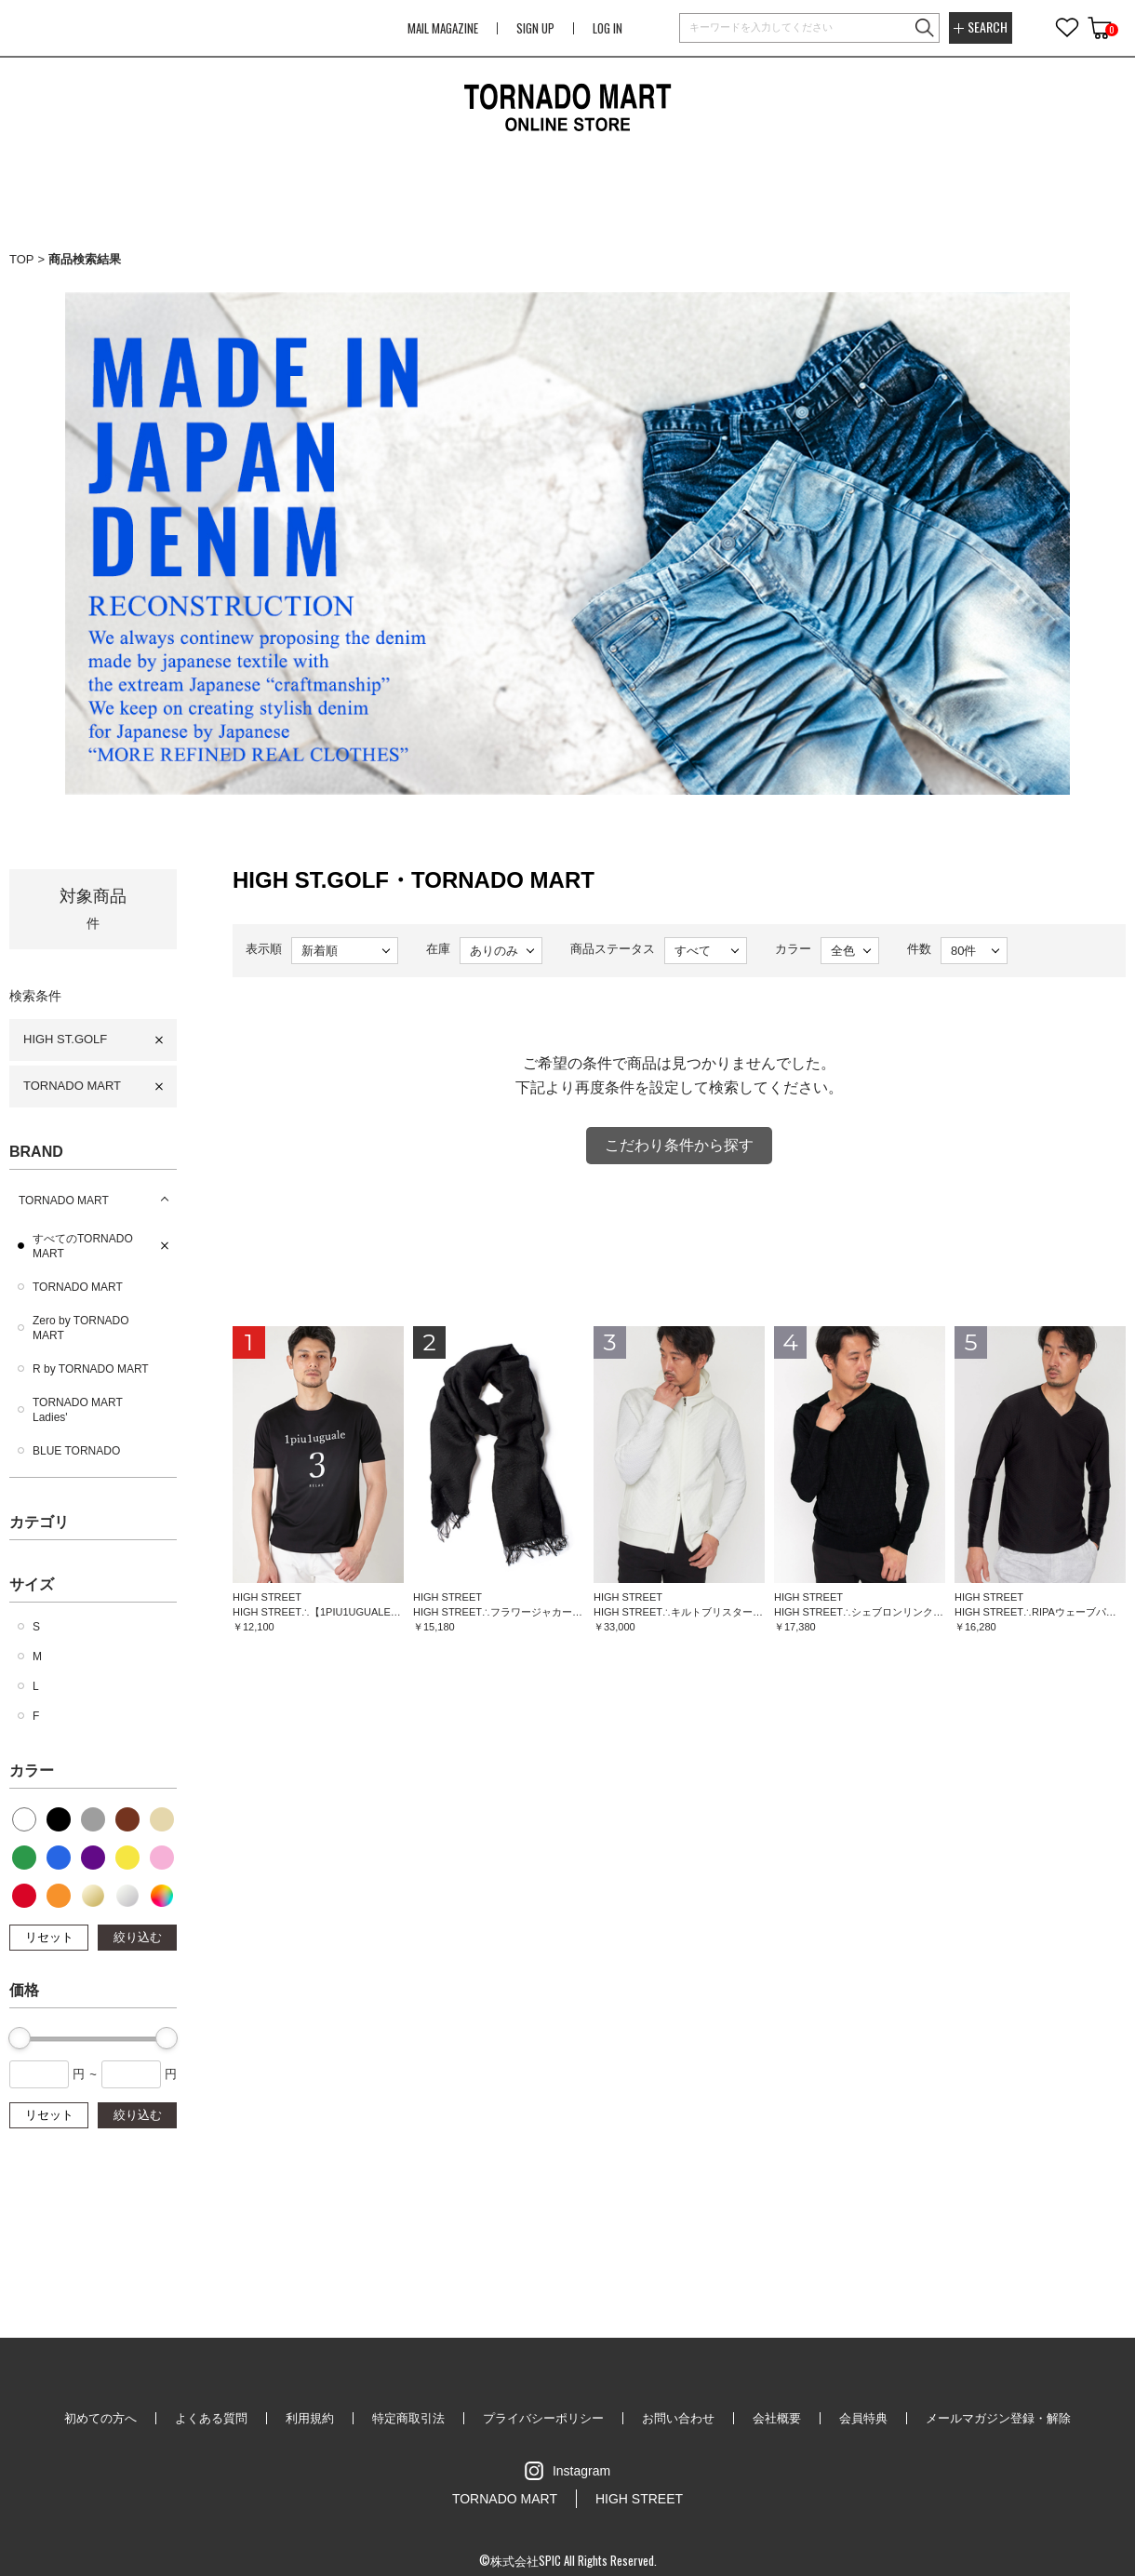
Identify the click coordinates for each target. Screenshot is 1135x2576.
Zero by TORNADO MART (81, 1328)
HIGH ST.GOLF (65, 1039)
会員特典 (863, 2418)
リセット (49, 1937)
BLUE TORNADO (76, 1450)
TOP (21, 259)
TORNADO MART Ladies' (78, 1410)
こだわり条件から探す (679, 1145)
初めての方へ (100, 2418)
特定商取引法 (408, 2418)
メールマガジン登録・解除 (998, 2418)
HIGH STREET (639, 2498)
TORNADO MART (72, 1086)
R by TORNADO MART (91, 1368)
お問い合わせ (678, 2418)
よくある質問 (211, 2418)
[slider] (19, 2038)
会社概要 (777, 2418)
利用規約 (310, 2418)
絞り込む (138, 1937)
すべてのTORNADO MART (83, 1246)
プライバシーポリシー (543, 2418)
